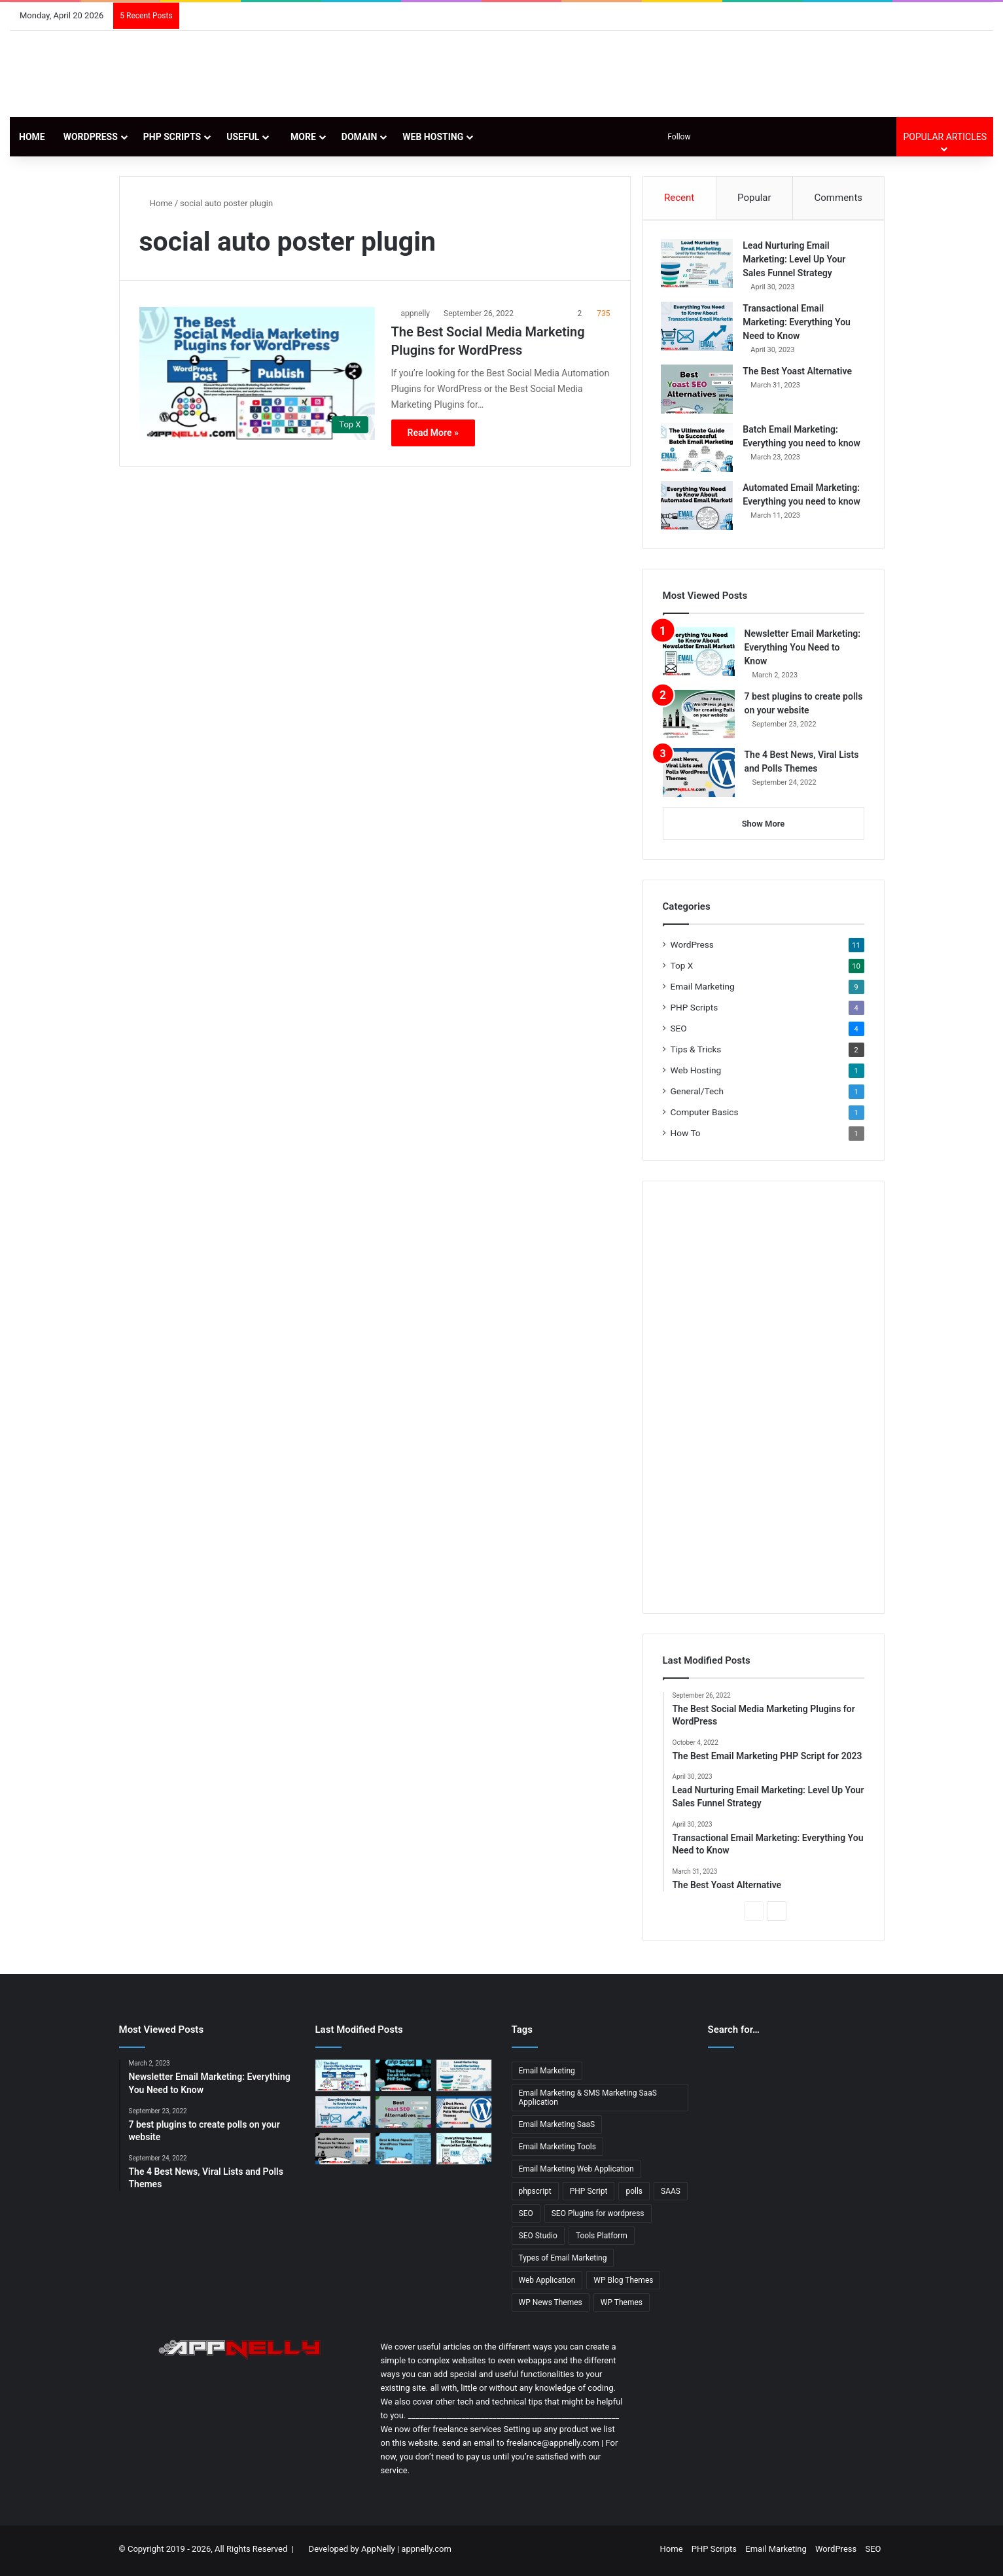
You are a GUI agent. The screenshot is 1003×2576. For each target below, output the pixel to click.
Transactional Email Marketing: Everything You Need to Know (799, 323)
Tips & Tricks (696, 1051)
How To (686, 1135)
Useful (242, 137)
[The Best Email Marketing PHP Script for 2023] (403, 2078)
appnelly (416, 313)
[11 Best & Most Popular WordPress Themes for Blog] (403, 2151)
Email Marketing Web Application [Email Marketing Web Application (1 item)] (576, 2172)
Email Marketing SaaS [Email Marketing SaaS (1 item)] (557, 2127)
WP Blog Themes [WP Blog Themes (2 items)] (623, 2283)
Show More (763, 826)
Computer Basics (705, 1114)
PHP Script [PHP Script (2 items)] (589, 2194)
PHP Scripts (172, 137)
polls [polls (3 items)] (633, 2194)
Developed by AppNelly (353, 2552)
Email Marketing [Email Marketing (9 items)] (547, 2074)
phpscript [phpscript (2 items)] (535, 2194)
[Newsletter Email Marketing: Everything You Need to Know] (699, 654)
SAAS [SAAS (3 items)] (670, 2194)
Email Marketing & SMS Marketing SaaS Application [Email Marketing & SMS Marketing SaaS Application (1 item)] (588, 2101)
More (300, 137)
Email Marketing (703, 989)
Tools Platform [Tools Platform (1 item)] (601, 2239)
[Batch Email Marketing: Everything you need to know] (699, 448)
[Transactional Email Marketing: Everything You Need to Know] (699, 327)
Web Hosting (432, 137)
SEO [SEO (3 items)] (526, 2216)
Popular (754, 198)
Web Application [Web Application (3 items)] (547, 2283)
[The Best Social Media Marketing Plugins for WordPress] (257, 373)
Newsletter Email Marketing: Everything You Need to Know (802, 650)
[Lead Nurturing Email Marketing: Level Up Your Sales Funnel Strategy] (699, 264)
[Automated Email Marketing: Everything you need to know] (699, 506)
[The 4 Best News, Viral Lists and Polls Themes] (699, 775)
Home (32, 137)
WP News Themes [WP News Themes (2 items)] (550, 2305)
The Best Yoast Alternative (799, 372)
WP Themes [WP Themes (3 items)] (621, 2305)
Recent (679, 198)
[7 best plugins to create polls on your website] (699, 717)
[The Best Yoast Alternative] (699, 390)
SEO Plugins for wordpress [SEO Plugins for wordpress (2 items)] (598, 2216)
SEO (679, 1031)
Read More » (433, 432)
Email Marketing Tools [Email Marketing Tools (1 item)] (557, 2150)
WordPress (90, 137)
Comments (839, 198)
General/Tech (697, 1093)
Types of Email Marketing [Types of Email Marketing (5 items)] (563, 2261)
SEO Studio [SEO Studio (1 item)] (538, 2239)
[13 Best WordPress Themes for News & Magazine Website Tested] (343, 2151)
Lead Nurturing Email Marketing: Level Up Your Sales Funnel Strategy (796, 260)
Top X (682, 968)
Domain (360, 137)
